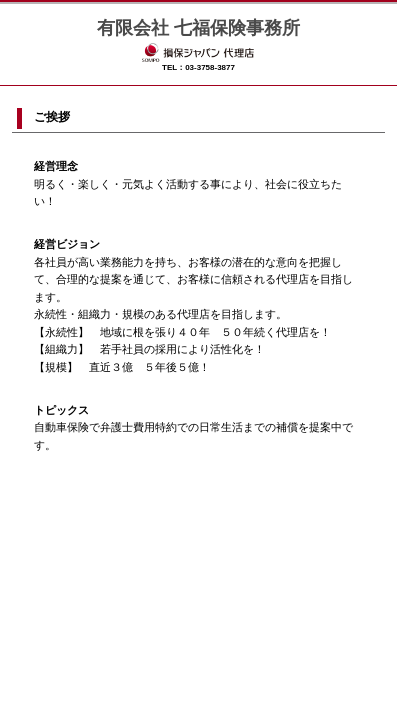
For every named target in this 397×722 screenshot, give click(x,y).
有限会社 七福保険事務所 (198, 28)
